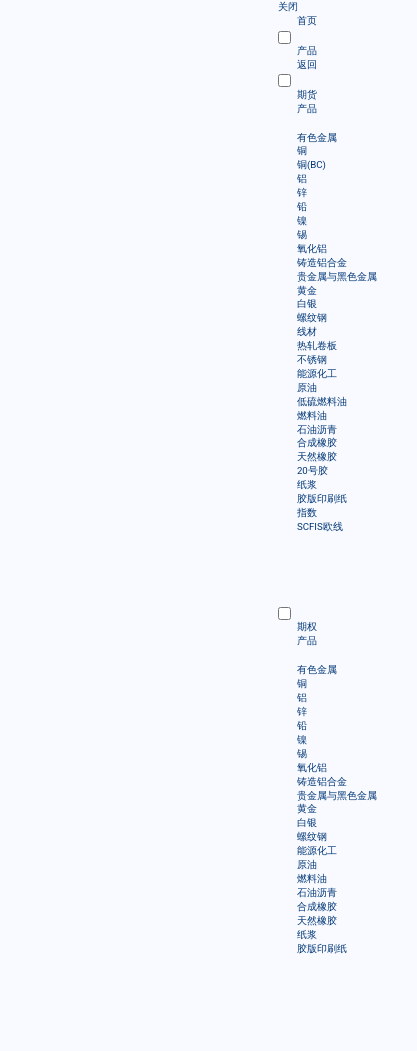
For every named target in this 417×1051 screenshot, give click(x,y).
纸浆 (307, 484)
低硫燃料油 (322, 401)
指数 (307, 512)
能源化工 (317, 373)
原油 (307, 387)
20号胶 (312, 470)
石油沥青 (317, 429)
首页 (307, 20)
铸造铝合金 (322, 262)
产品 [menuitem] (307, 107)
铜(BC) (311, 164)
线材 (307, 331)
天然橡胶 (317, 456)
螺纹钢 (312, 317)
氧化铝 (312, 248)
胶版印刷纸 (322, 498)
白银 (307, 303)
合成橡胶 (317, 442)
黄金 (307, 290)
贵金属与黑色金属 (337, 276)
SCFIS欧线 (320, 526)
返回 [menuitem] (307, 63)
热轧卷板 (317, 345)
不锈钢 (312, 359)
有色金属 (317, 137)
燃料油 (312, 415)
